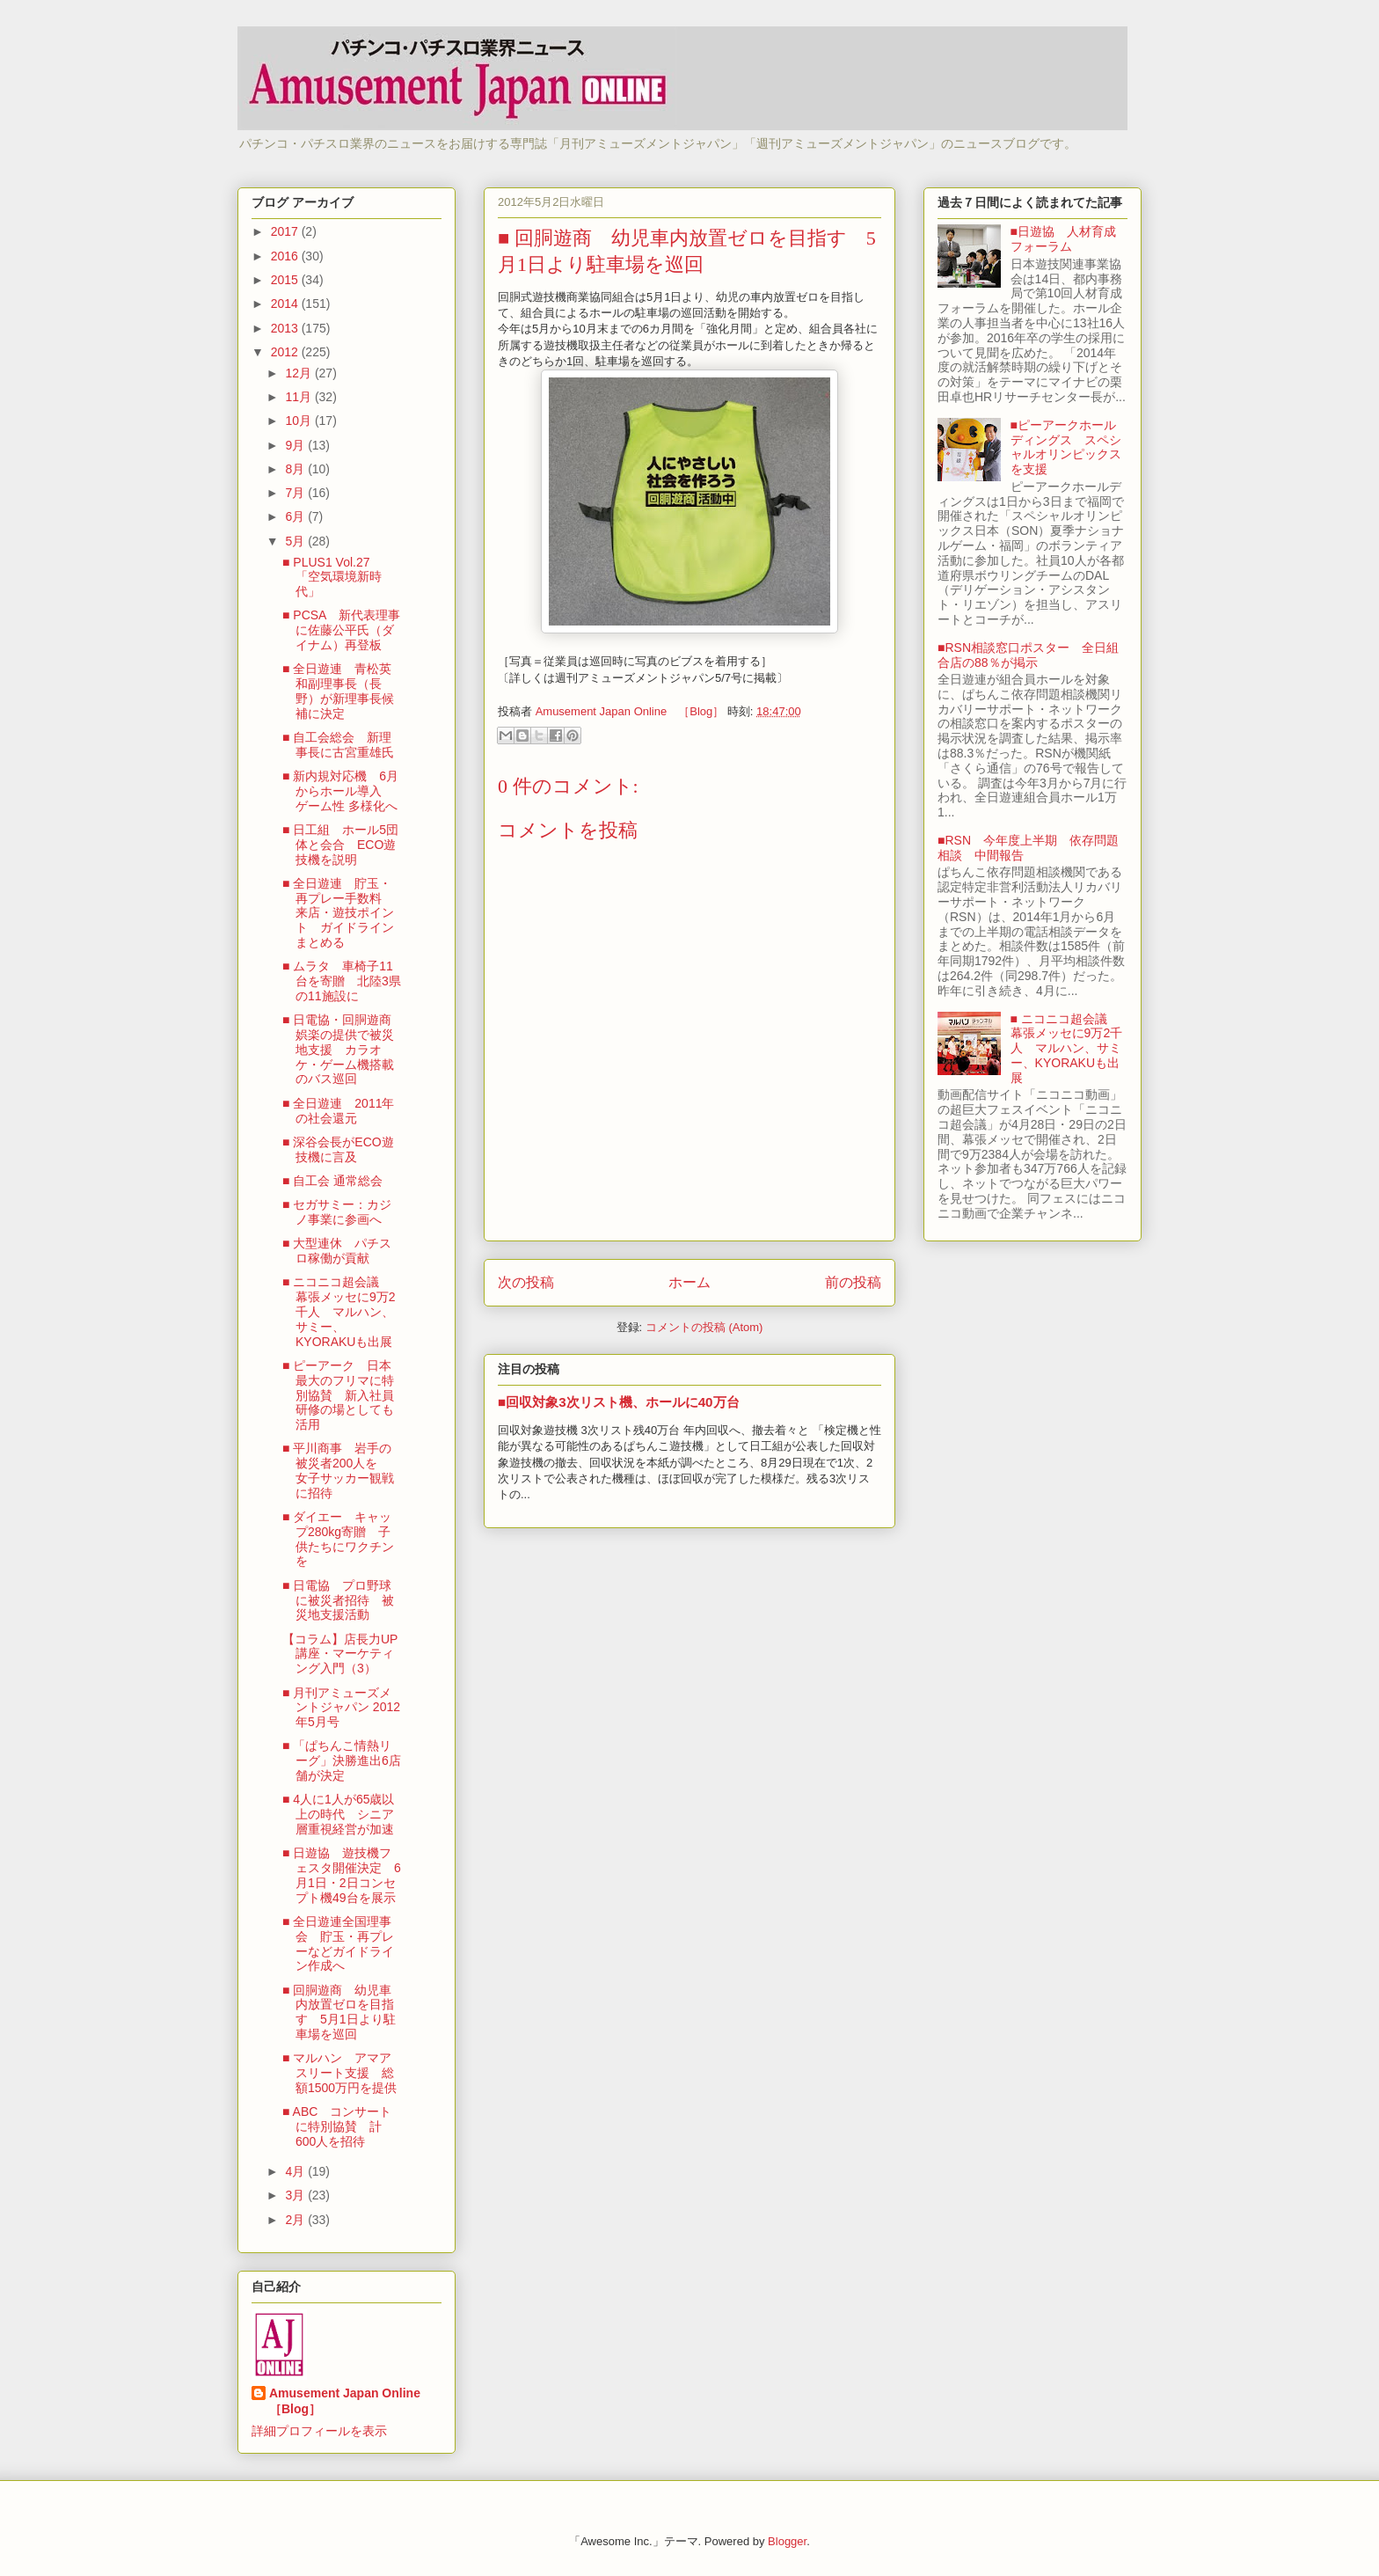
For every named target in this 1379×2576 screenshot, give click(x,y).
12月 (299, 373)
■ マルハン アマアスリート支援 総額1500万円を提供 (339, 2073)
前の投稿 (853, 1282)
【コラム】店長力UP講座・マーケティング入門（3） (340, 1654)
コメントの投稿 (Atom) (704, 1327)
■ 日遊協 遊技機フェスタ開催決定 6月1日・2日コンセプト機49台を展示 (341, 1875)
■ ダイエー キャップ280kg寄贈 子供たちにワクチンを (338, 1539)
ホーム (689, 1282)
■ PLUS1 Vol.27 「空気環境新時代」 (332, 577)
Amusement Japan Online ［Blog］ (351, 2401)
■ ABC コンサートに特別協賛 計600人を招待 (336, 2126)
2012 (286, 352)
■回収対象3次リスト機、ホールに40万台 (619, 1401)
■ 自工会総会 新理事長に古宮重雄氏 (338, 744)
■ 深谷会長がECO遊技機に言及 (338, 1149)
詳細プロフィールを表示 (319, 2431)
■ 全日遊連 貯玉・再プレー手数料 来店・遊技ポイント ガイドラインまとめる (338, 912)
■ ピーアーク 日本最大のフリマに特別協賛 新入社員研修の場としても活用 (338, 1394)
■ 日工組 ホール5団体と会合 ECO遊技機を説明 (340, 845)
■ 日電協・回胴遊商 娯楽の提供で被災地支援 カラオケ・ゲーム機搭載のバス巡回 (343, 1049)
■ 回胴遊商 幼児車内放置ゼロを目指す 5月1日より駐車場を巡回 (339, 2012)
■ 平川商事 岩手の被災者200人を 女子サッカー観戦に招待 (338, 1470)
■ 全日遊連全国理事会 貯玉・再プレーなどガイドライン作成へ (338, 1943)
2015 (286, 280)
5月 (296, 541)
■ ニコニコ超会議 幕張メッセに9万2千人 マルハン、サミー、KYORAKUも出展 (339, 1311)
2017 (286, 231)
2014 (286, 303)
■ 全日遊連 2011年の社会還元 (338, 1110)
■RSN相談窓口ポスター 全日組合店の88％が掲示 (1028, 655)
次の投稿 (526, 1282)
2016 (286, 256)
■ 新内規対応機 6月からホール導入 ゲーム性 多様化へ (340, 791)
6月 (296, 516)
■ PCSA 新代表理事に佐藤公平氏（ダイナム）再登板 (341, 630)
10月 (299, 420)
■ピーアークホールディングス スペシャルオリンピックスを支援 (1066, 447)
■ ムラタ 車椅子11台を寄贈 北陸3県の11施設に (341, 981)
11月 (299, 397)
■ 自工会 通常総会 (332, 1181)
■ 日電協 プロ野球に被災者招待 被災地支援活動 (338, 1600)
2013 (286, 328)
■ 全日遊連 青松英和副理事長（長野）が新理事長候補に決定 (338, 691)
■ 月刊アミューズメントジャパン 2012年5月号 (341, 1708)
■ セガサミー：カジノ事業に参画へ (336, 1211)
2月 (296, 2220)
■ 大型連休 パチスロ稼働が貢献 (336, 1250)
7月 (296, 493)
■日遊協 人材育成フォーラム (1063, 238)
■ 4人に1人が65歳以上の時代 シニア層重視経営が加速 (338, 1814)
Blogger (787, 2541)
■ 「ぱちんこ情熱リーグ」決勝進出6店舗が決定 (341, 1760)
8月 (296, 469)
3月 (296, 2195)
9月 (296, 445)
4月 (296, 2171)
